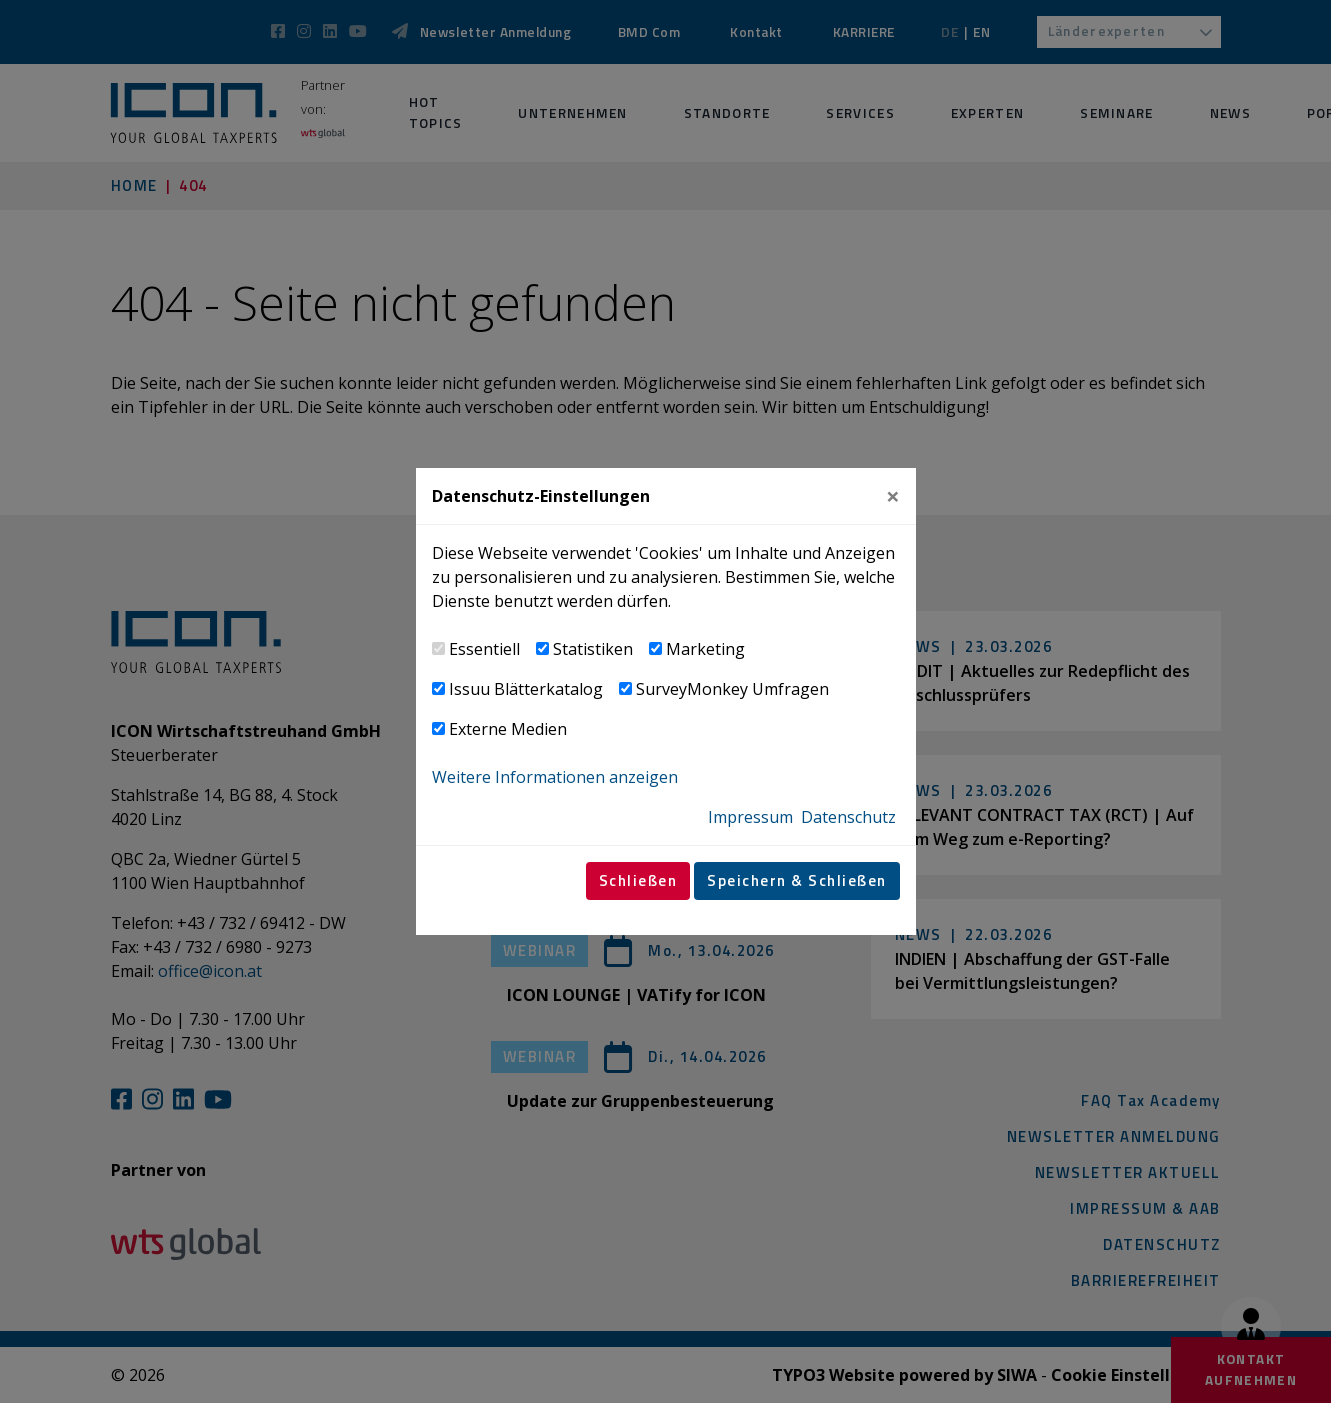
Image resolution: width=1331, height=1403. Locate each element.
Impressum (750, 817)
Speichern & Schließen (797, 880)
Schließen (638, 880)
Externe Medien (508, 729)
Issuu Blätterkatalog (526, 689)
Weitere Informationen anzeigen (555, 777)
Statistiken (593, 649)
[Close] (893, 496)
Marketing (705, 649)
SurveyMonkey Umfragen (732, 689)
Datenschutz (848, 817)
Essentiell (484, 649)
